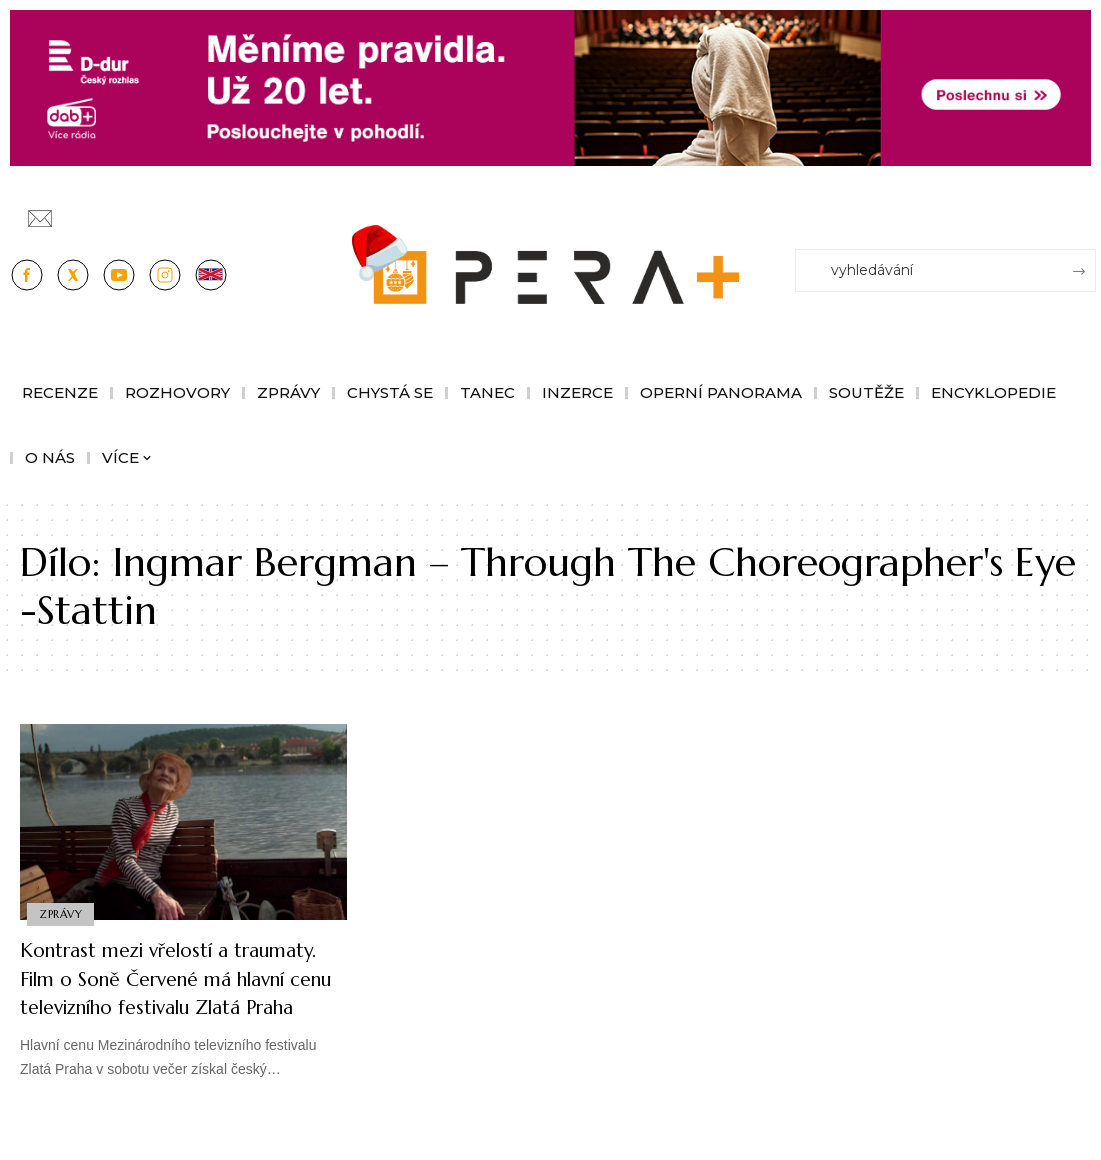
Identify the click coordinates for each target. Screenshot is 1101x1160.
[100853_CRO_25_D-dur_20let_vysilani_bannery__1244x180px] (550, 86)
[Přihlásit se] (1085, 209)
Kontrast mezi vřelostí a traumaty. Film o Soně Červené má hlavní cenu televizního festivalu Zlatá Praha (178, 992)
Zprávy (62, 913)
